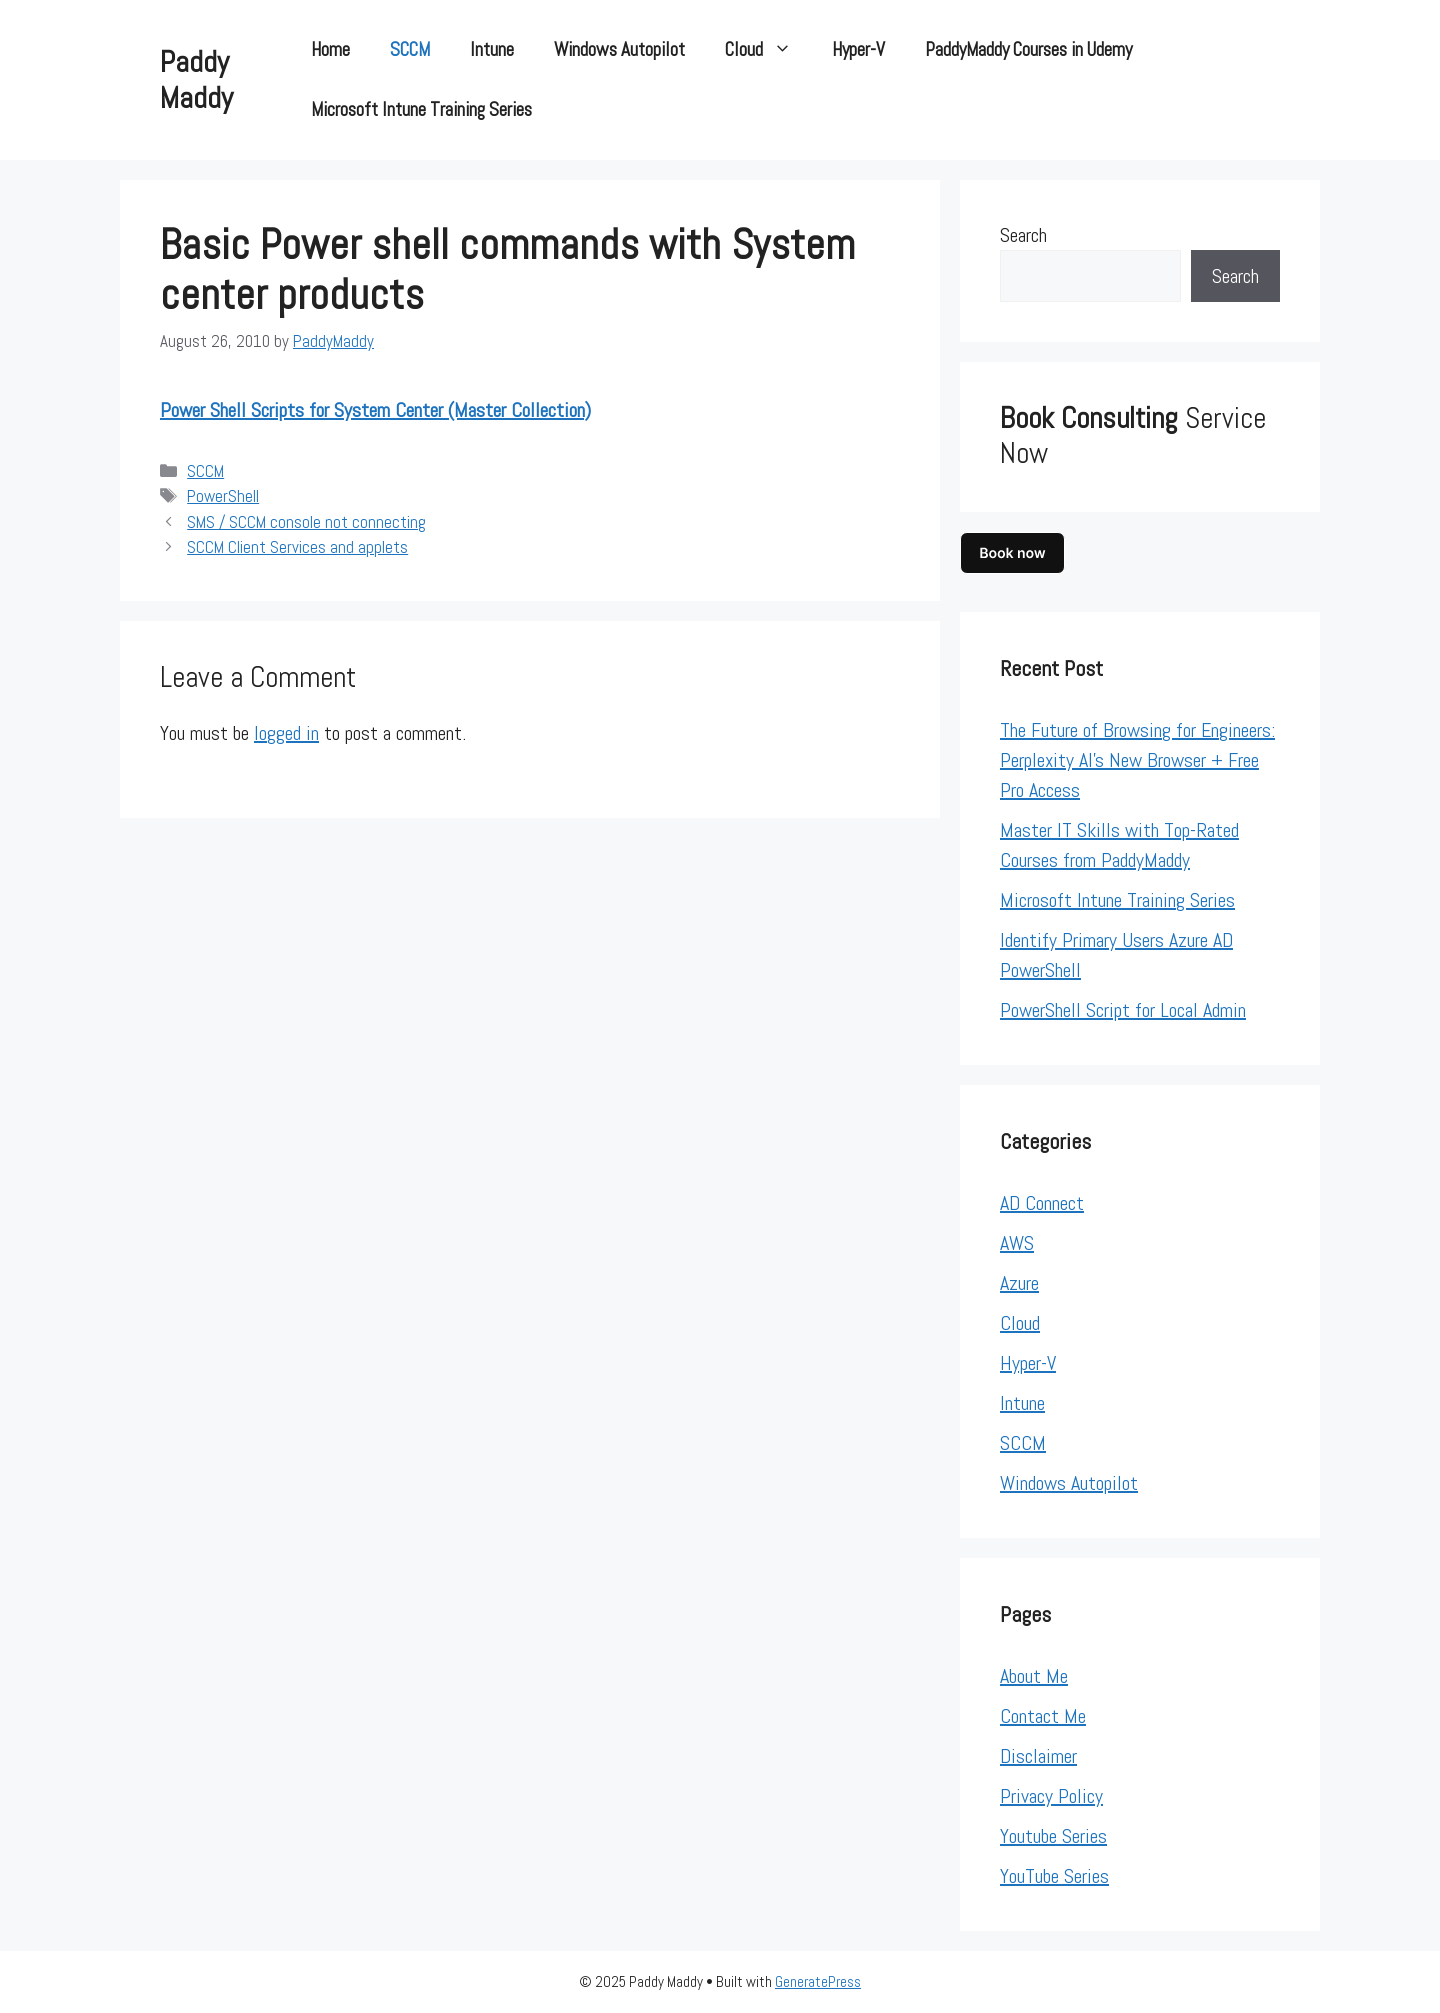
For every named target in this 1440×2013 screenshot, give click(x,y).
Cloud (768, 50)
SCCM (410, 49)
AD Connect (1042, 1203)
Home (330, 49)
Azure (1019, 1283)
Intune (492, 49)
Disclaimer (1038, 1756)
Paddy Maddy (196, 80)
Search (1023, 235)
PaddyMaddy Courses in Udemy (1028, 49)
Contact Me (1043, 1716)
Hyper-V (858, 49)
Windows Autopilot (619, 49)
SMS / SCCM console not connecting (306, 522)
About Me (1034, 1676)
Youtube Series (1053, 1836)
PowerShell (223, 496)
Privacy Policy (1051, 1796)
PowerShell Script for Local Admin (1123, 1010)
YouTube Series (1054, 1876)
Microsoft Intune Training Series (421, 109)
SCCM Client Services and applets (297, 547)
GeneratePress (818, 1981)
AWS (1017, 1243)
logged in (286, 733)
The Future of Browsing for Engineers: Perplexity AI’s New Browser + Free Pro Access (1137, 760)
